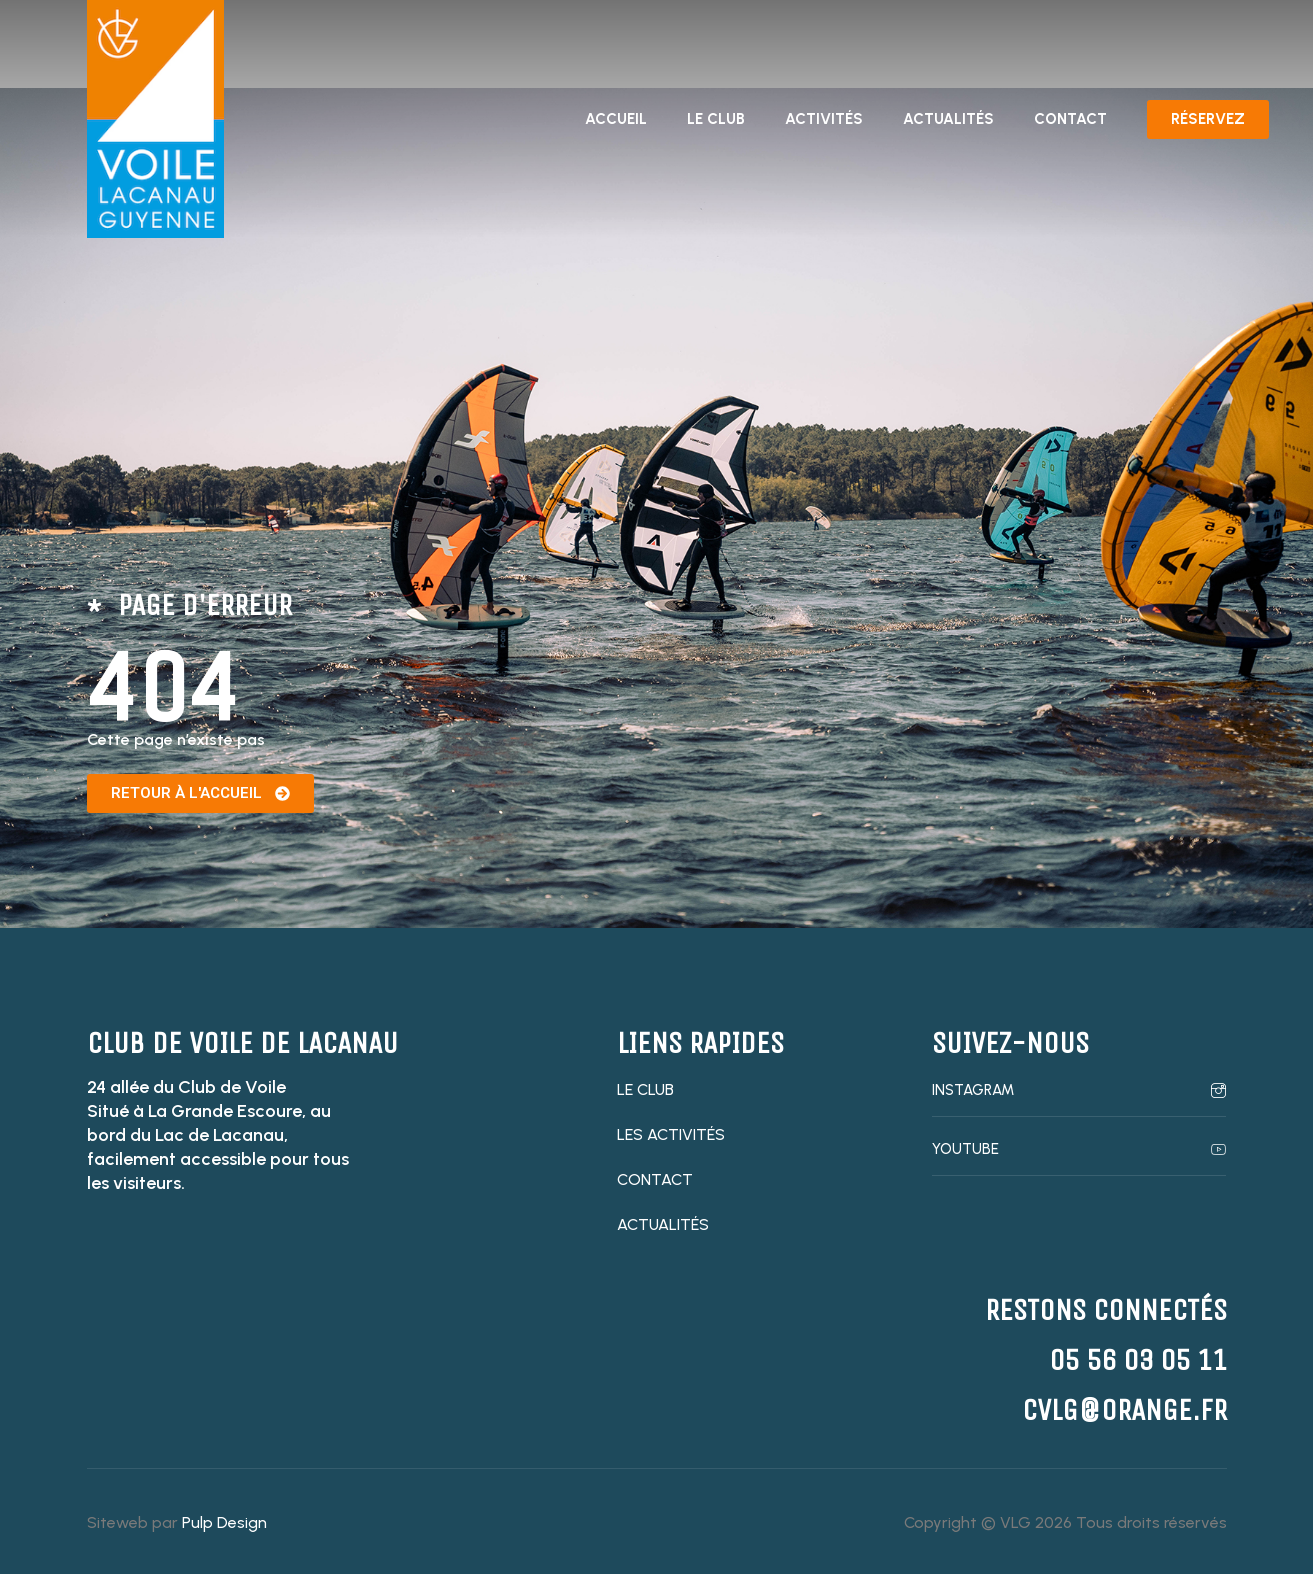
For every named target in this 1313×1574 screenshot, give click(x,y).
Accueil (616, 119)
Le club (716, 119)
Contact (1070, 119)
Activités (824, 119)
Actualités (948, 119)
